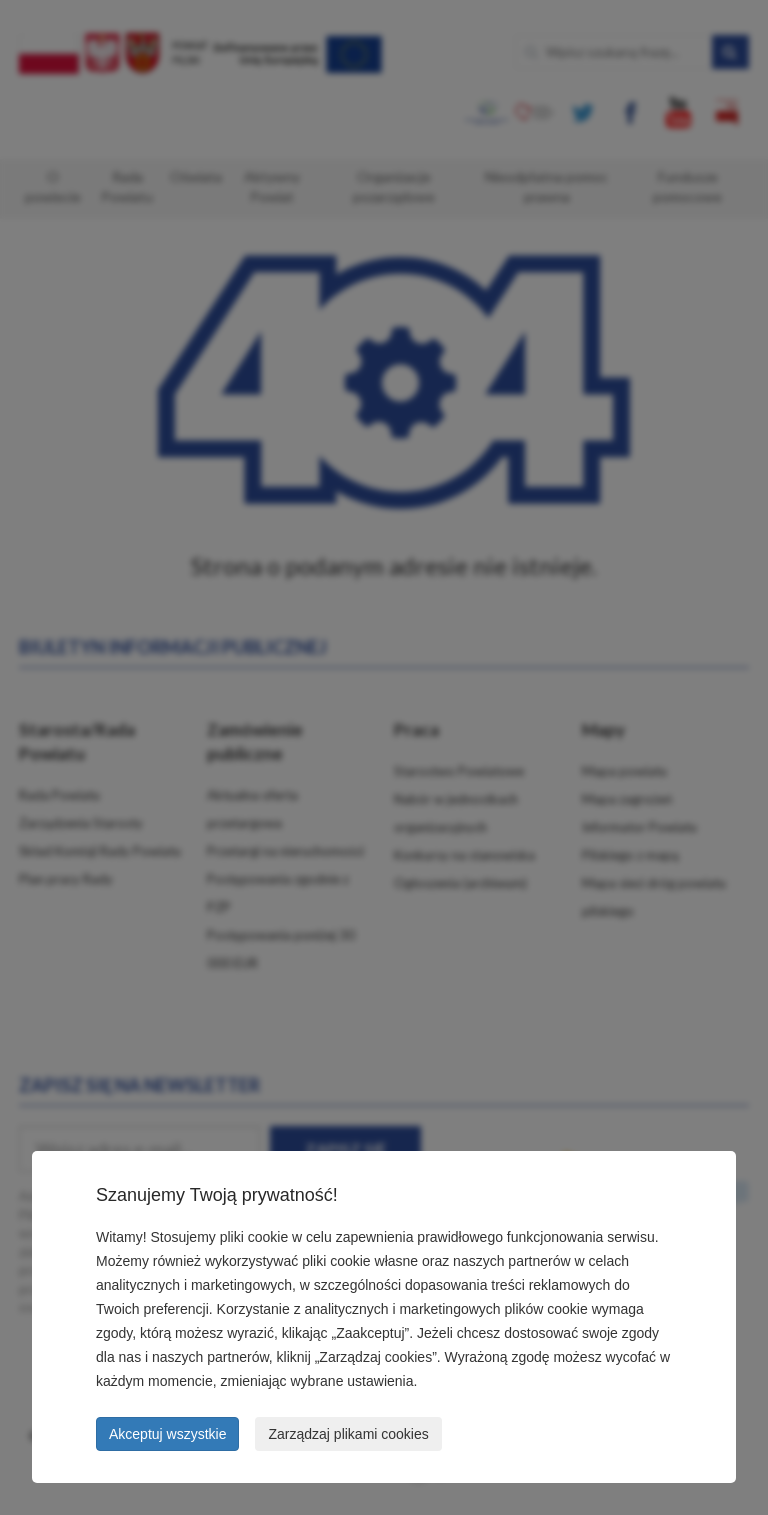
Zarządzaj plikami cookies (348, 1434)
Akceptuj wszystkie (167, 1434)
